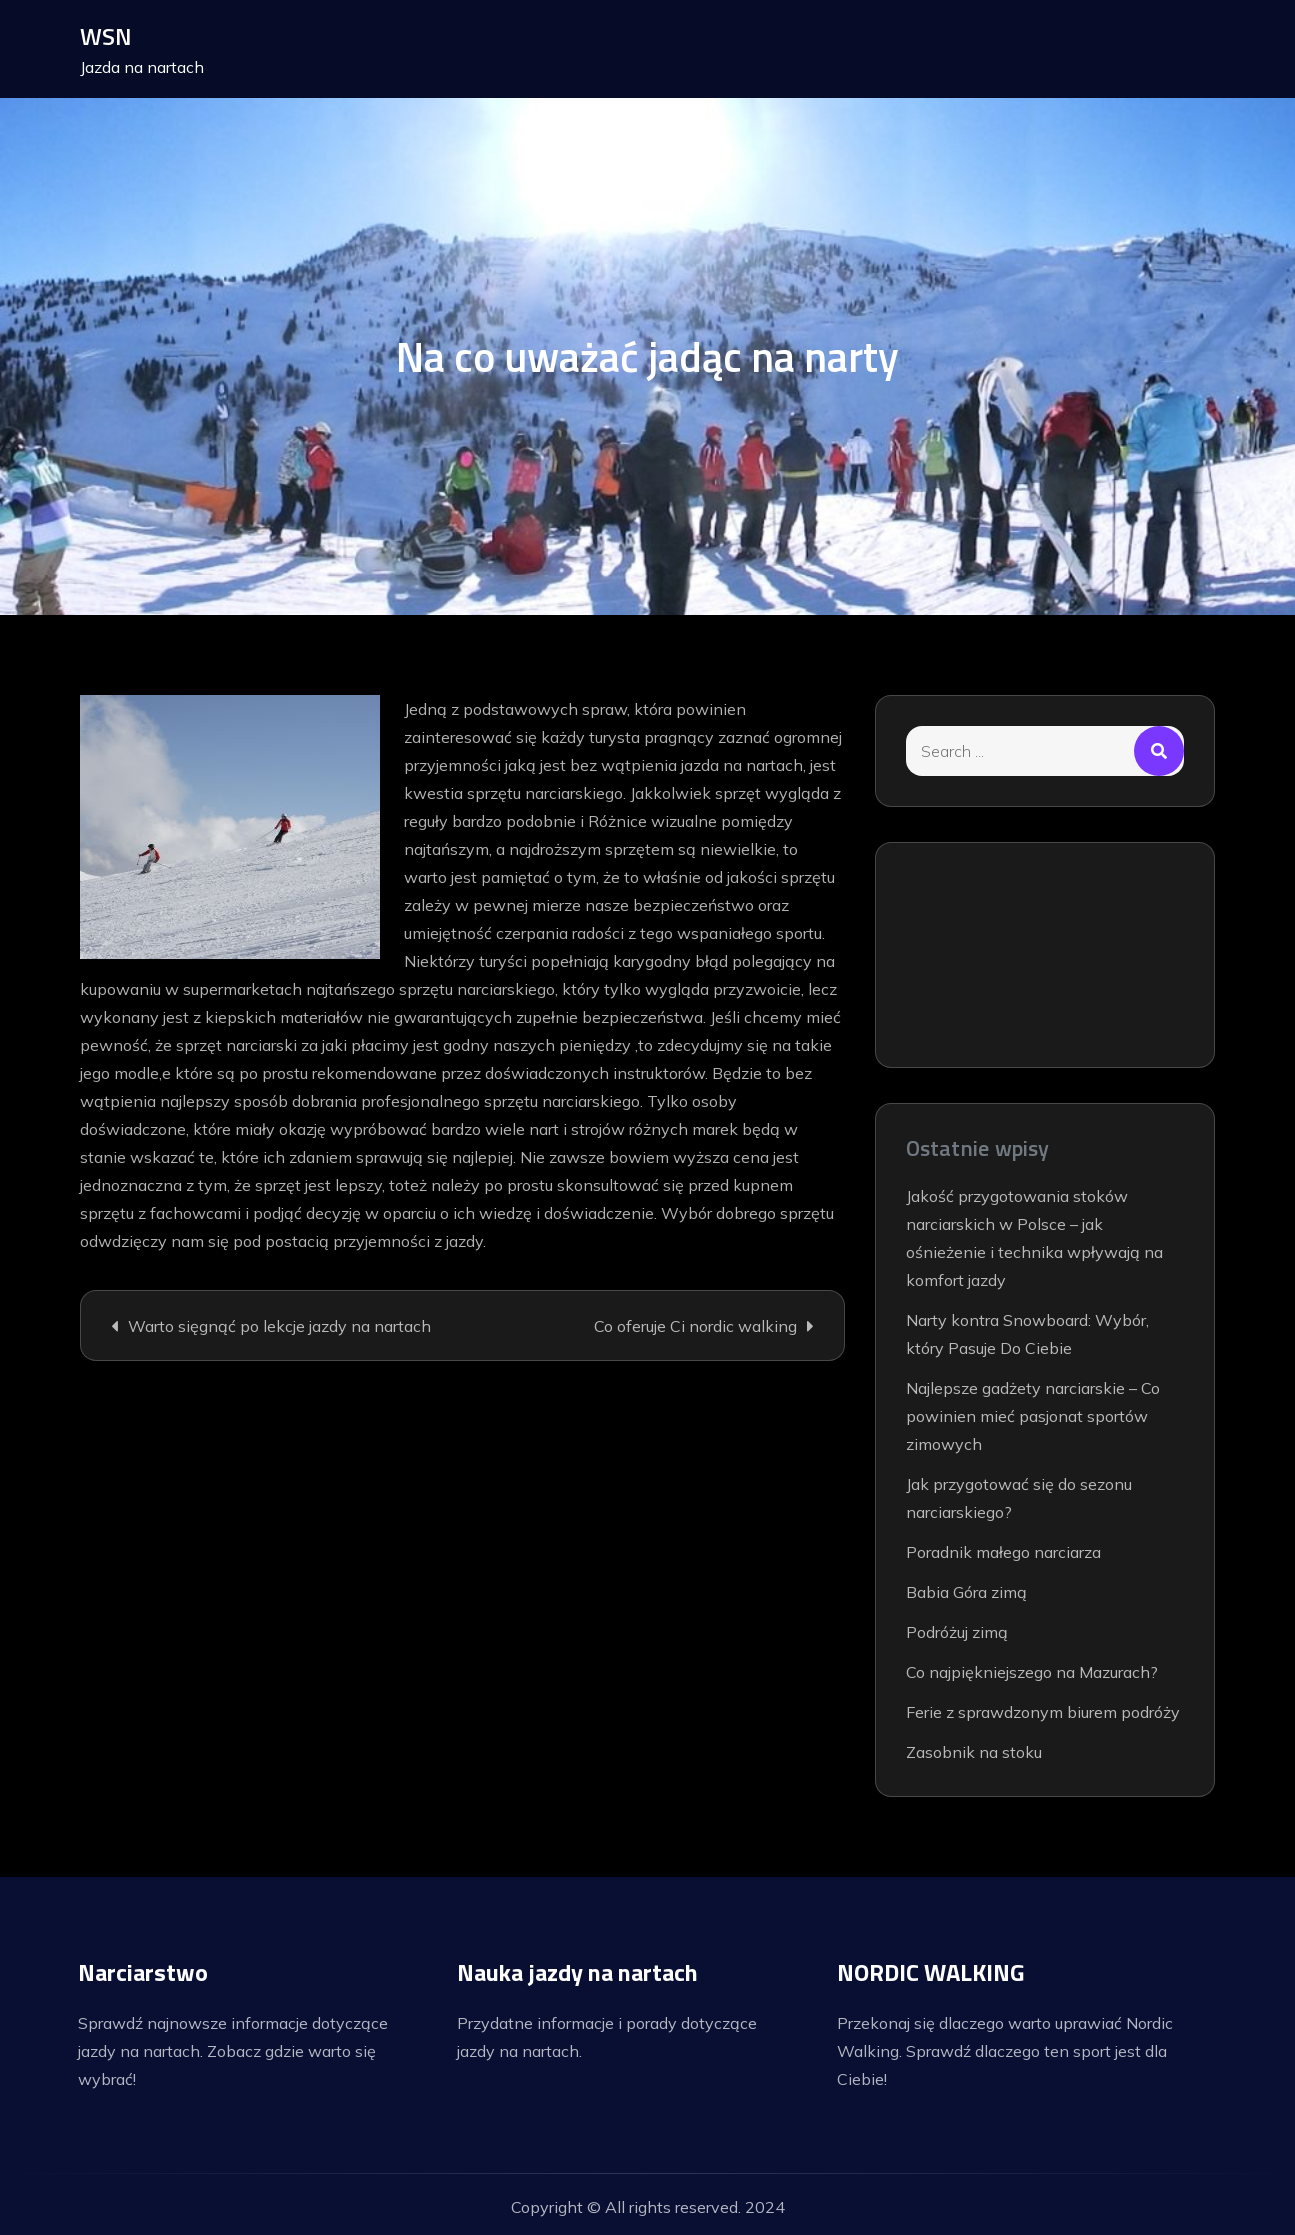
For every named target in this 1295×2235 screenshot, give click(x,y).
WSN (106, 36)
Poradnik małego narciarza (1003, 1552)
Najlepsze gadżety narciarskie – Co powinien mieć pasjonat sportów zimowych (1033, 1416)
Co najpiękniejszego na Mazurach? (1032, 1672)
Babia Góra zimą (966, 1592)
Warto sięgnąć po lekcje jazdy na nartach (279, 1326)
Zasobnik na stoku (974, 1752)
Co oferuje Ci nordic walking (695, 1326)
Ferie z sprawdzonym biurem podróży (1043, 1712)
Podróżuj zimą (957, 1632)
